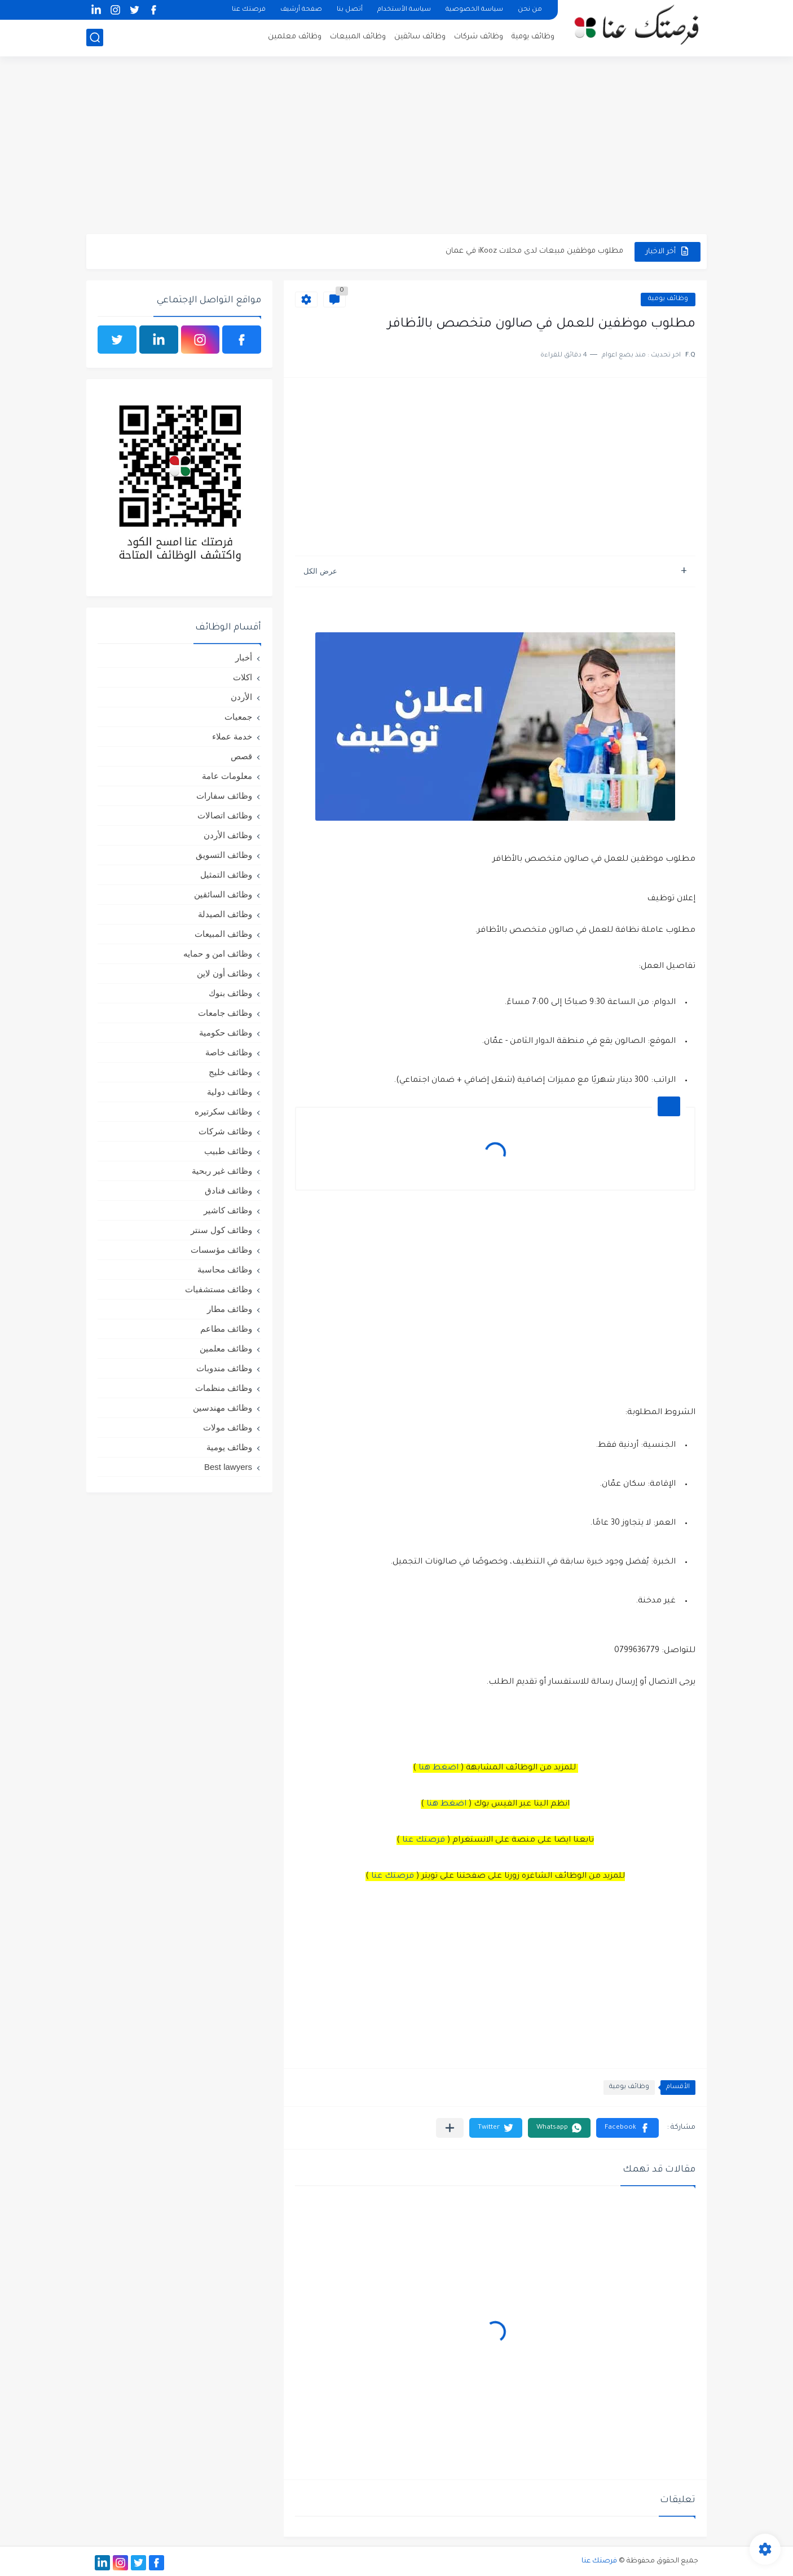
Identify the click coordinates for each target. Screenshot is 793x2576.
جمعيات (238, 716)
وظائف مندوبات (224, 1368)
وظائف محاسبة (224, 1269)
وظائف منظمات (223, 1388)
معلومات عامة (227, 776)
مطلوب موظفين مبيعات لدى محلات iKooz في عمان (534, 251)
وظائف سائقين (420, 37)
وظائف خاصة (228, 1052)
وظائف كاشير (228, 1210)
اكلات (242, 677)
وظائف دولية (229, 1092)
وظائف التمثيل (226, 874)
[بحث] (94, 37)
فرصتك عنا (249, 10)
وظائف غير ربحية (222, 1170)
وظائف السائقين (223, 894)
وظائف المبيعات (358, 37)
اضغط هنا (438, 1768)
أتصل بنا (350, 10)
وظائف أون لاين (224, 973)
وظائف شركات (478, 37)
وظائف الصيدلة (225, 914)
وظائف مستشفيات (218, 1289)
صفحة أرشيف (301, 10)
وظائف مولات (227, 1427)
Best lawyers (228, 1467)
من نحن (530, 10)
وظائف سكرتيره (223, 1111)
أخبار (243, 657)
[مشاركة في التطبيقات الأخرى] (450, 2128)
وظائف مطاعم (226, 1328)
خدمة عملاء (232, 736)
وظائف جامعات (225, 1013)
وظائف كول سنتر (221, 1230)
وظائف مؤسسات (221, 1249)
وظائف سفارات (224, 795)
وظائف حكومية (225, 1032)
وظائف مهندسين (222, 1407)
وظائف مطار (229, 1309)
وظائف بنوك (230, 993)
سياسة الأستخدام (404, 10)
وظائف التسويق (224, 855)
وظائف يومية (533, 37)
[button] (627, 2128)
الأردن (241, 697)
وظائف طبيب (228, 1151)
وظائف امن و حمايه (217, 953)
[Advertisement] (396, 147)
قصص (241, 756)
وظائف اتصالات (224, 815)
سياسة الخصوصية (474, 10)
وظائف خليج (230, 1072)
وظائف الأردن (228, 835)
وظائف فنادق (228, 1190)
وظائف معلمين (294, 37)
